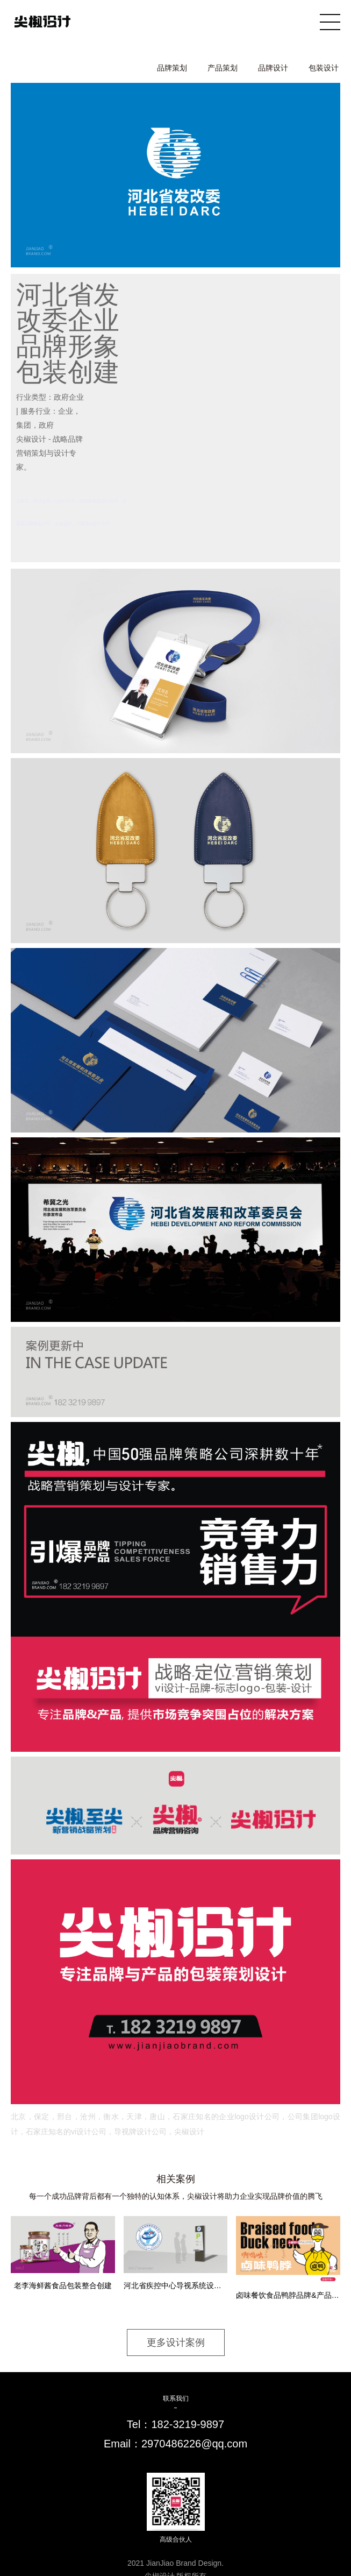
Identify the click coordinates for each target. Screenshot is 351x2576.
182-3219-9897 (187, 2424)
